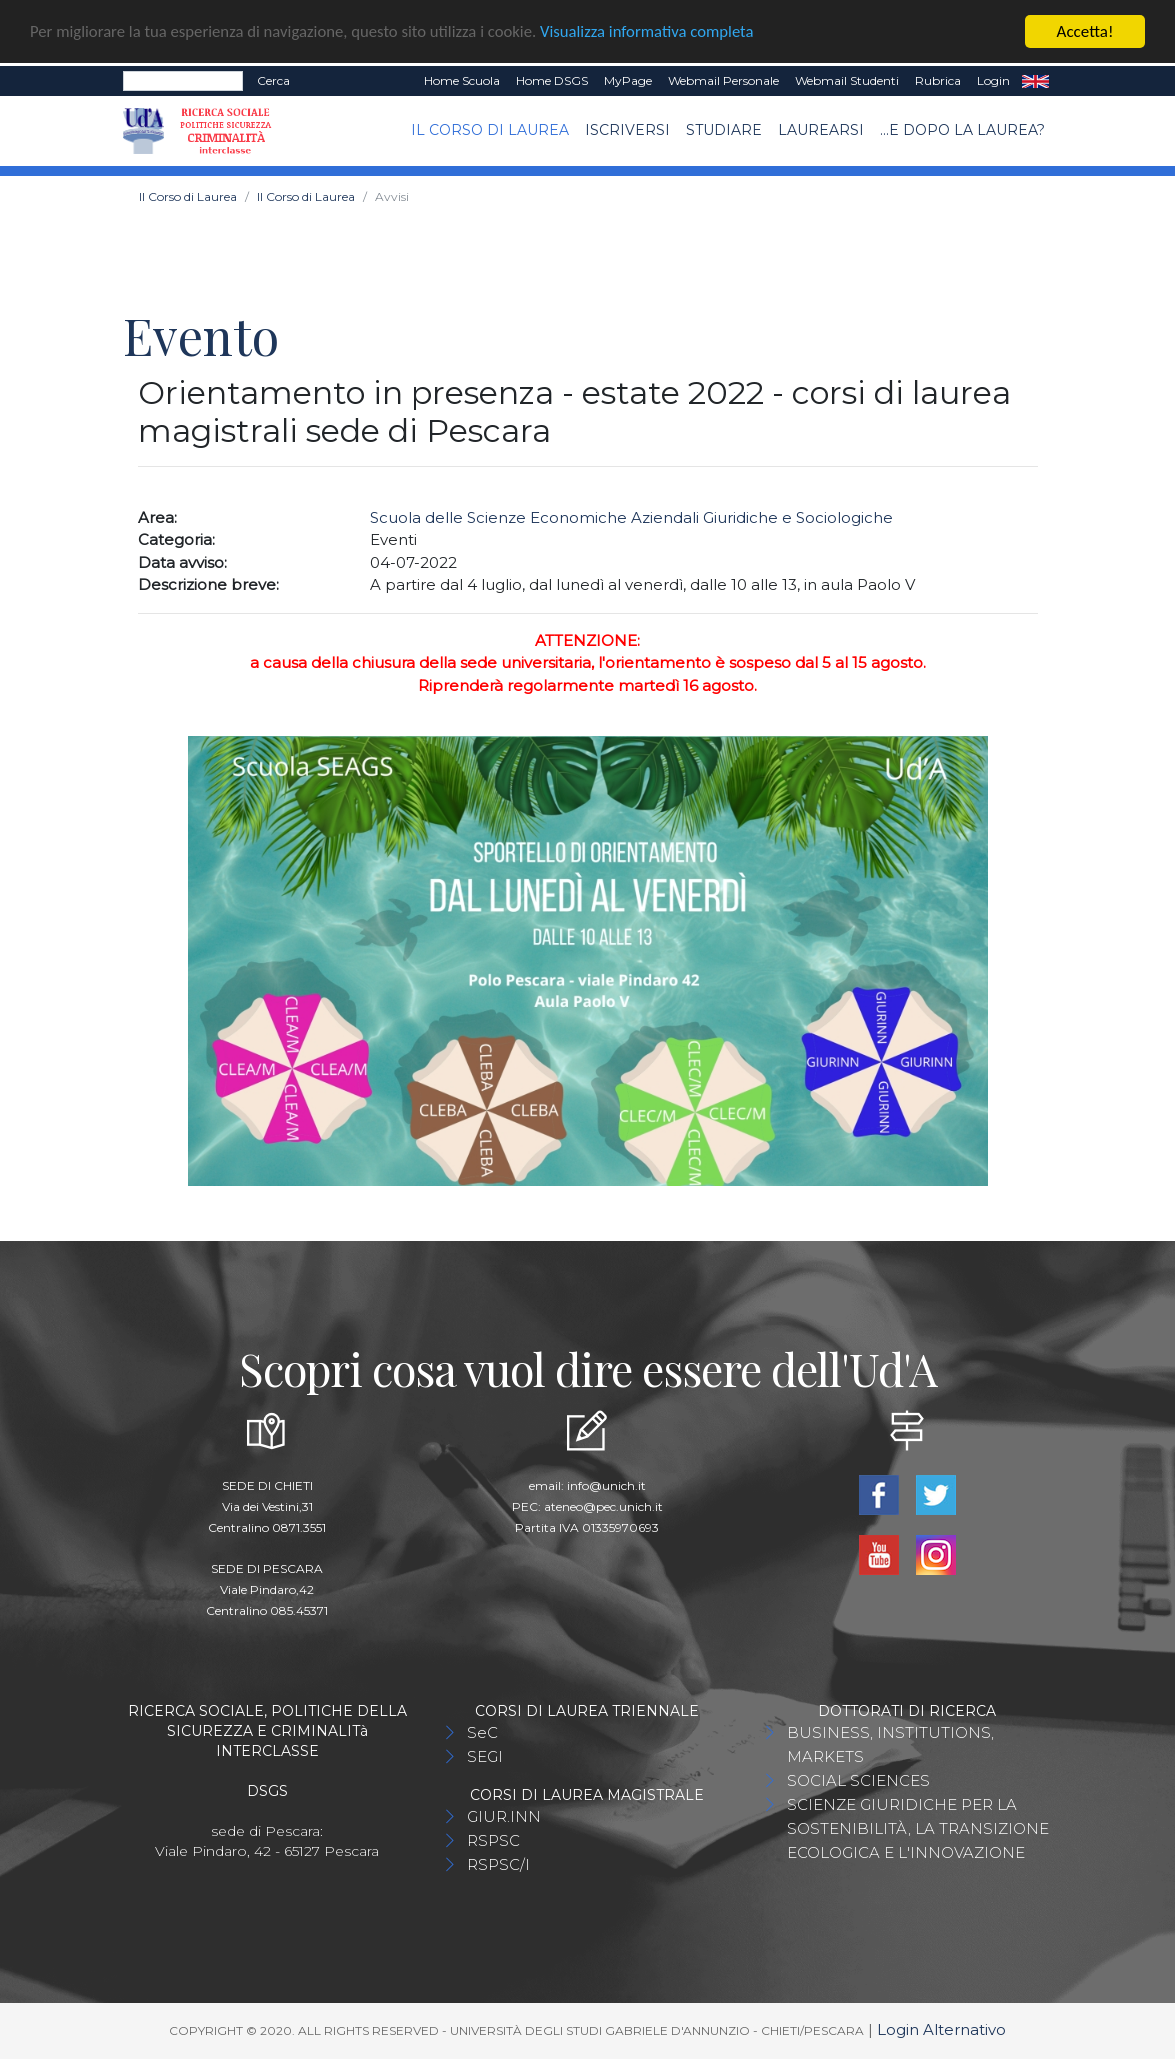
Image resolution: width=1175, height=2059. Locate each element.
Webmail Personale (723, 80)
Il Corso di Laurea (490, 130)
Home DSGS (552, 80)
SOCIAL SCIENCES (858, 1780)
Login (993, 80)
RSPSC (493, 1840)
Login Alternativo (941, 2029)
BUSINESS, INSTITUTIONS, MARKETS (890, 1744)
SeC (482, 1732)
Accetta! (1085, 31)
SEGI (485, 1756)
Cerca (273, 80)
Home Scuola (462, 80)
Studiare (724, 130)
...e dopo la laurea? (962, 130)
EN (1035, 81)
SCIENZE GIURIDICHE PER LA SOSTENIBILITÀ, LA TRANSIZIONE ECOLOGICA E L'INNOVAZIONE (918, 1828)
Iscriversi (627, 130)
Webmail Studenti (847, 80)
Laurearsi (821, 130)
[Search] (183, 81)
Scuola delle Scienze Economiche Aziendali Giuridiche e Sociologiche (631, 517)
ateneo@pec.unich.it (603, 1506)
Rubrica (938, 80)
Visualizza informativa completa (659, 32)
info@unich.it (606, 1485)
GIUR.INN (504, 1816)
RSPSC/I (498, 1864)
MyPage (628, 80)
